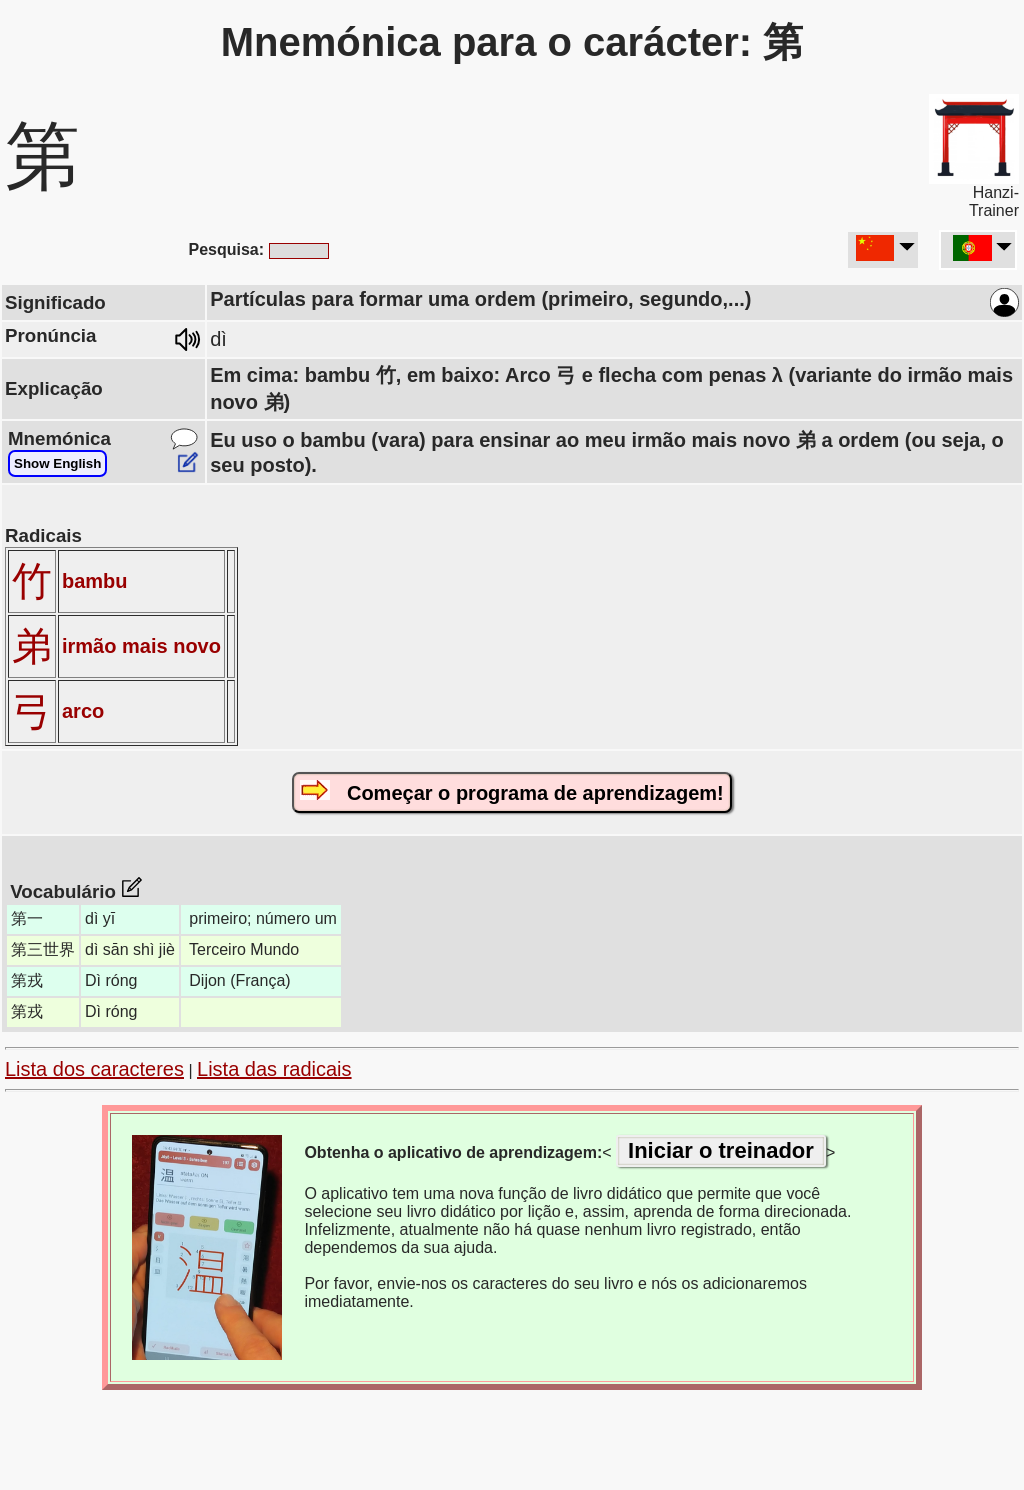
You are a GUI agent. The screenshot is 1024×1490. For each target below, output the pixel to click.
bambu (95, 581)
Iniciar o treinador (721, 1150)
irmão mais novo (141, 646)
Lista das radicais (274, 1069)
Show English (57, 463)
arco (83, 711)
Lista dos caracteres (94, 1069)
